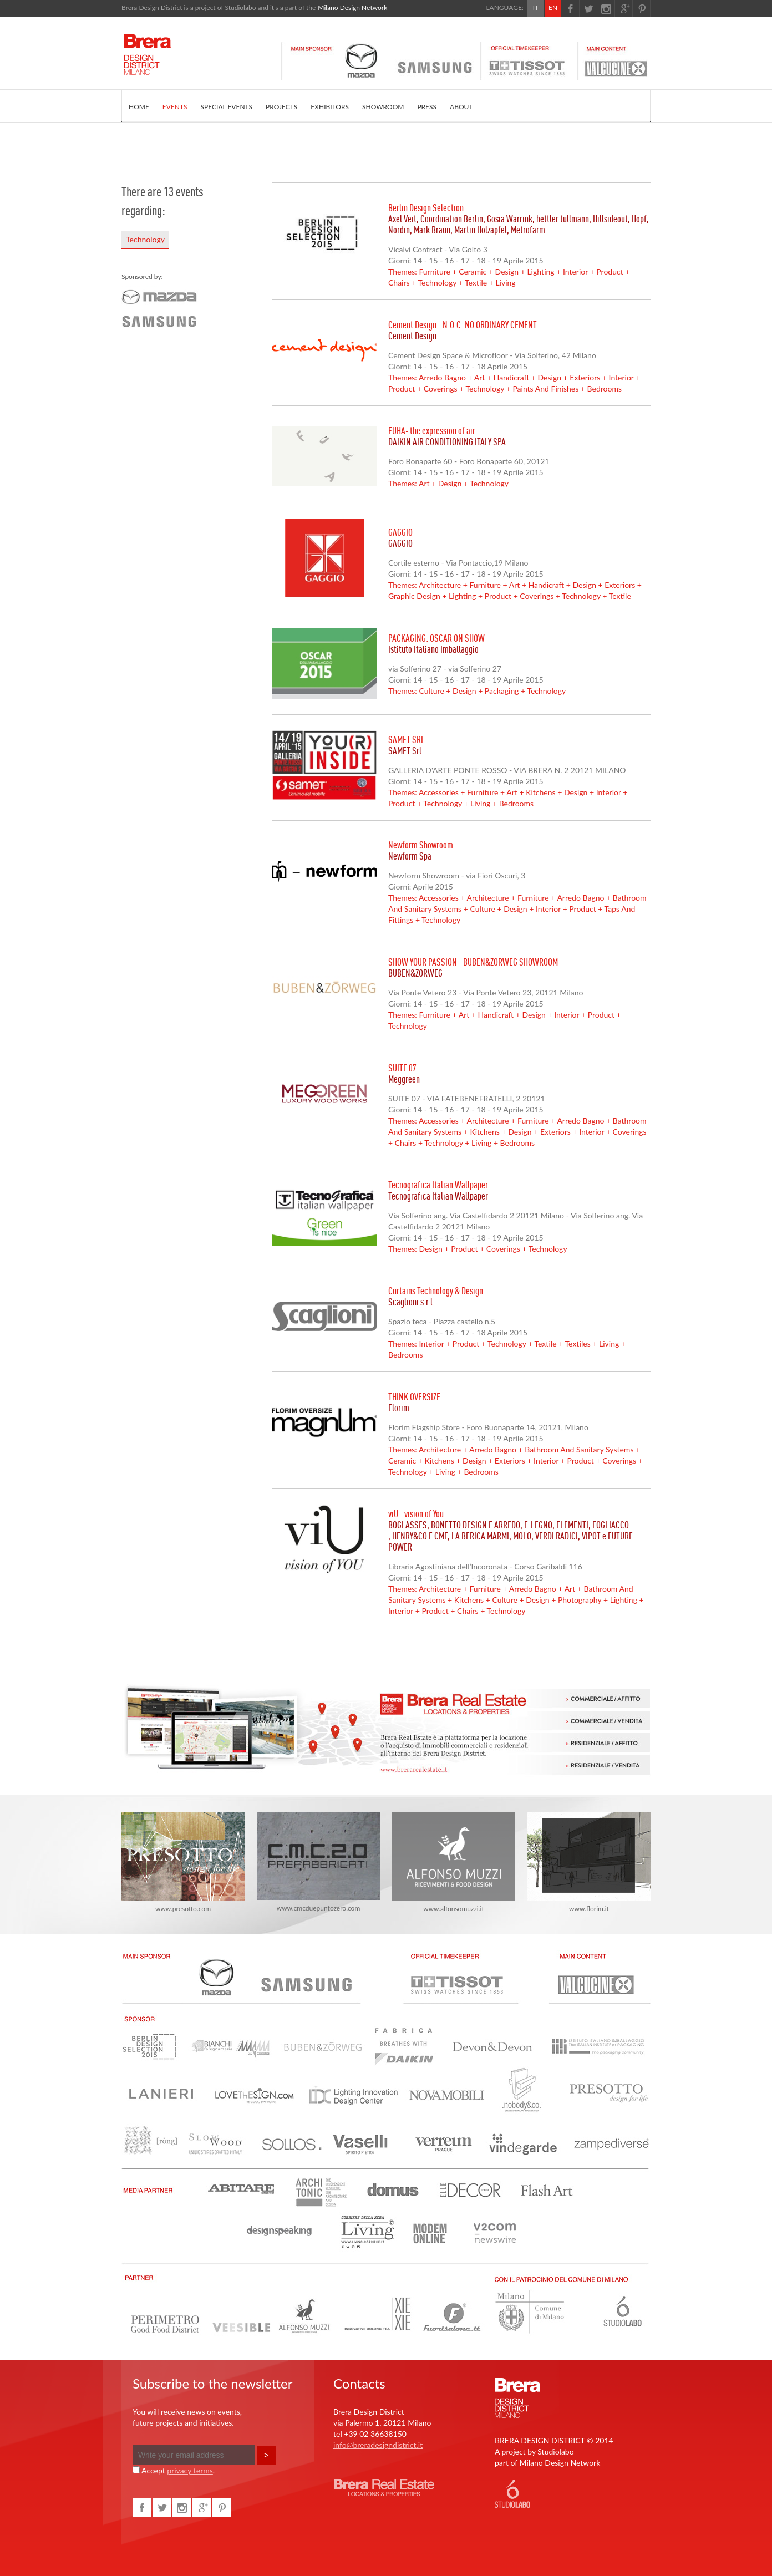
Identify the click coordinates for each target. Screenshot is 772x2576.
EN (552, 7)
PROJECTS (281, 107)
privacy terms (190, 2470)
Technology (145, 239)
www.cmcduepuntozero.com (318, 1862)
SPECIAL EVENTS (227, 107)
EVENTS (174, 107)
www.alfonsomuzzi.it (453, 1862)
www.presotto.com (183, 1862)
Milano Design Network (352, 7)
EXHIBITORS (330, 107)
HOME (139, 107)
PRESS (426, 107)
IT (536, 7)
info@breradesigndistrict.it (378, 2445)
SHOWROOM (383, 107)
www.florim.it (589, 1862)
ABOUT (461, 107)
